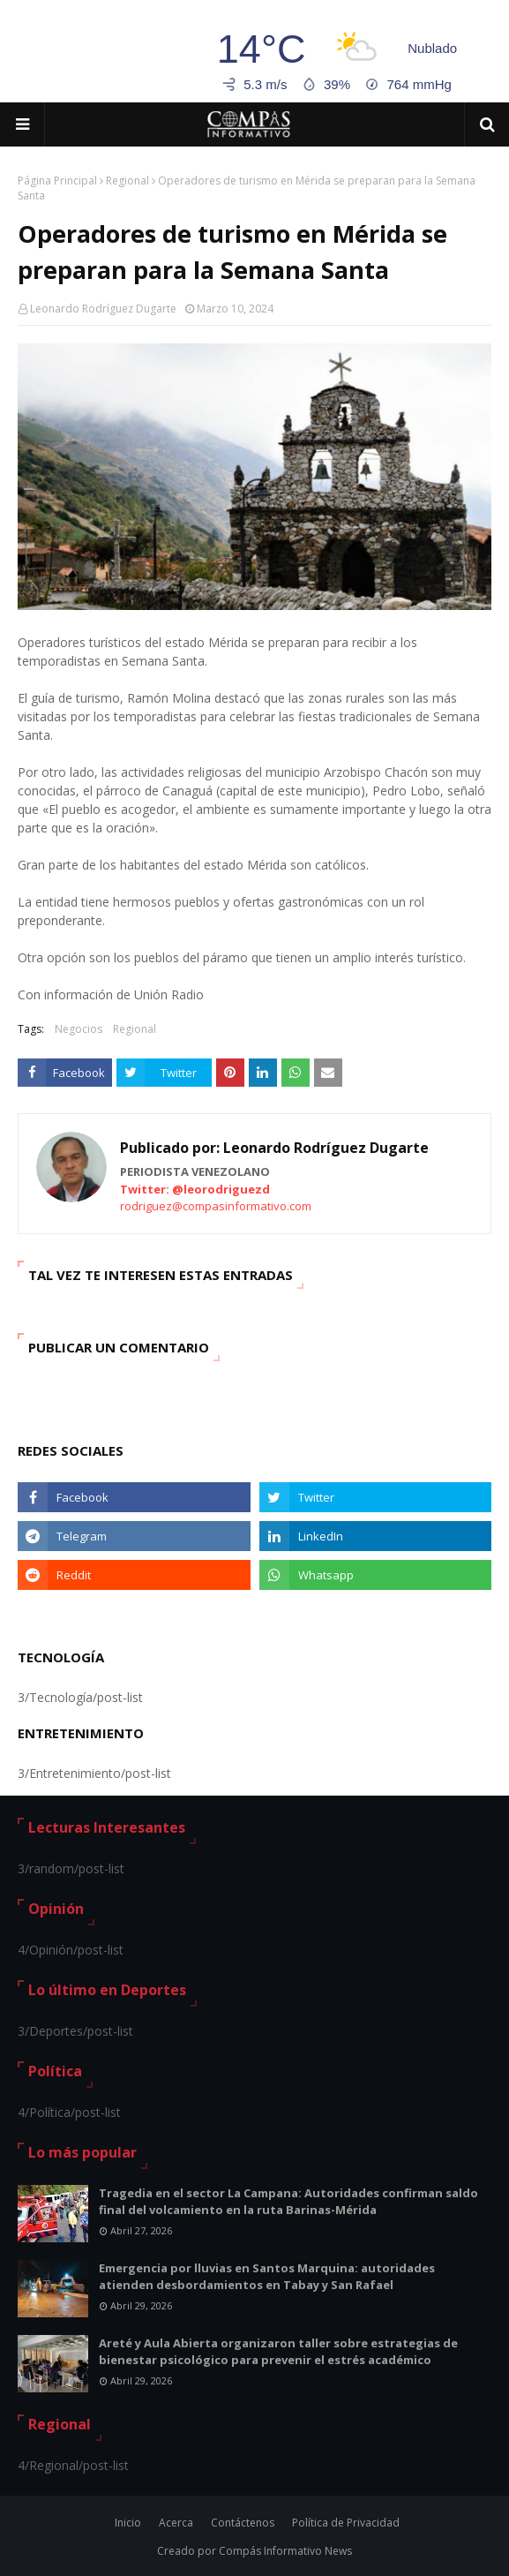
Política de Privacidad (346, 2522)
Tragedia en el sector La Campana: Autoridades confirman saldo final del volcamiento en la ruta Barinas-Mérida (288, 2201)
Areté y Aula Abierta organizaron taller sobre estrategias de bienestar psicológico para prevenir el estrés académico (278, 2352)
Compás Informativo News (285, 2550)
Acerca (176, 2522)
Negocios (78, 1028)
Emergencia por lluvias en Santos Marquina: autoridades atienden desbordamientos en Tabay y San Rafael (267, 2277)
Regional (127, 180)
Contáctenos (242, 2522)
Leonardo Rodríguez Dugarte (103, 308)
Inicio (128, 2522)
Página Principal (57, 180)
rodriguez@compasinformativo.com (215, 1206)
